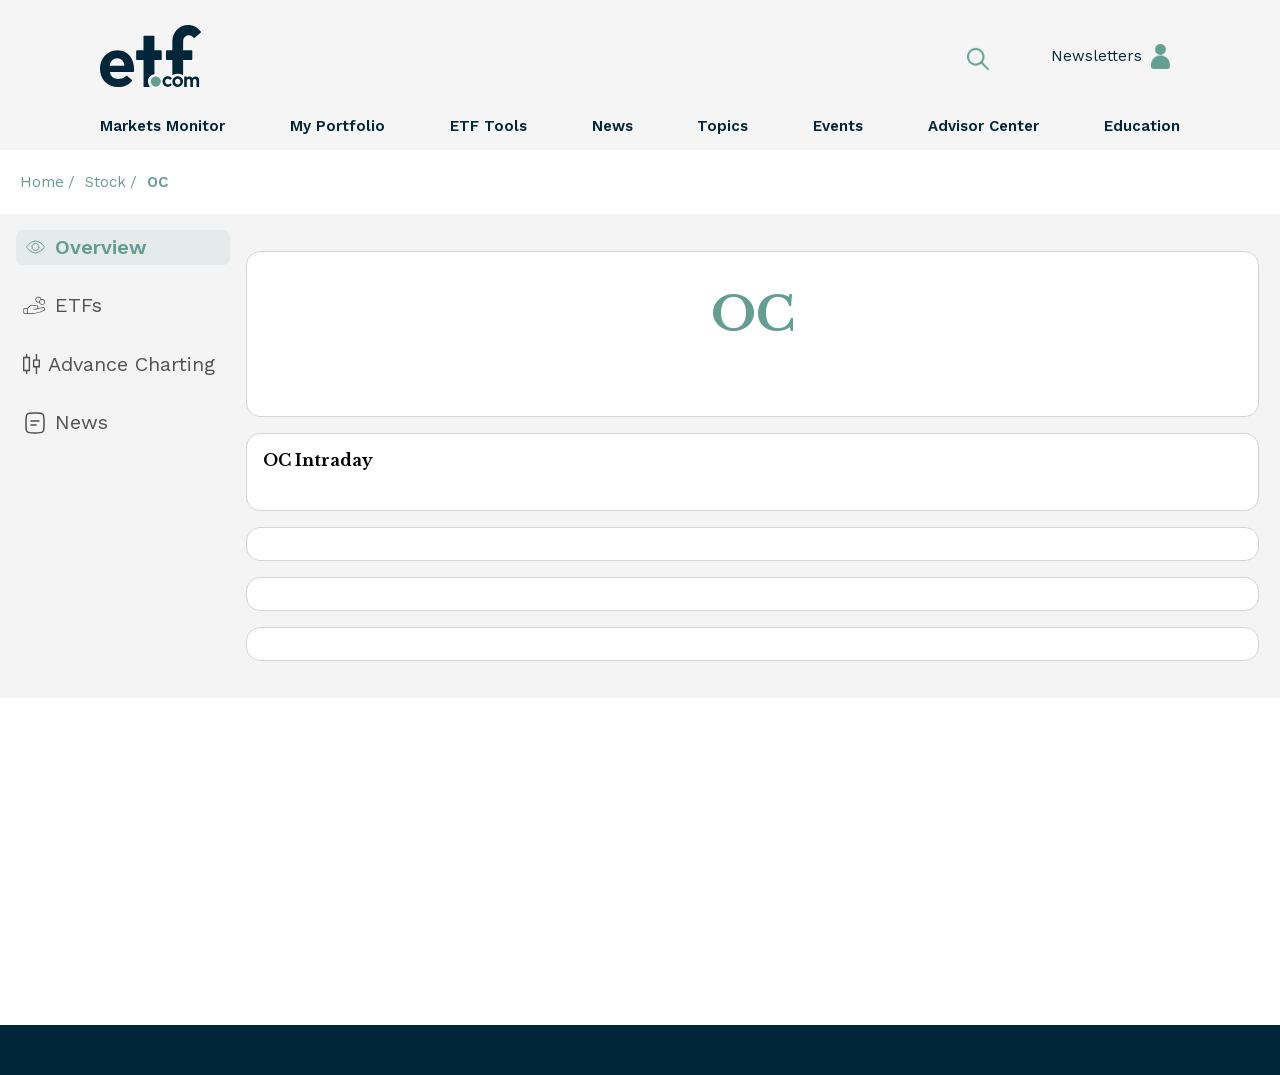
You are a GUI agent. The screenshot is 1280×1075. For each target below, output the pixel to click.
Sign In (1160, 55)
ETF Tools (488, 126)
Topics (722, 126)
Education (1142, 126)
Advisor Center (983, 126)
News (612, 126)
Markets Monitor (162, 126)
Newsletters (1077, 56)
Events (838, 126)
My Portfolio (337, 126)
